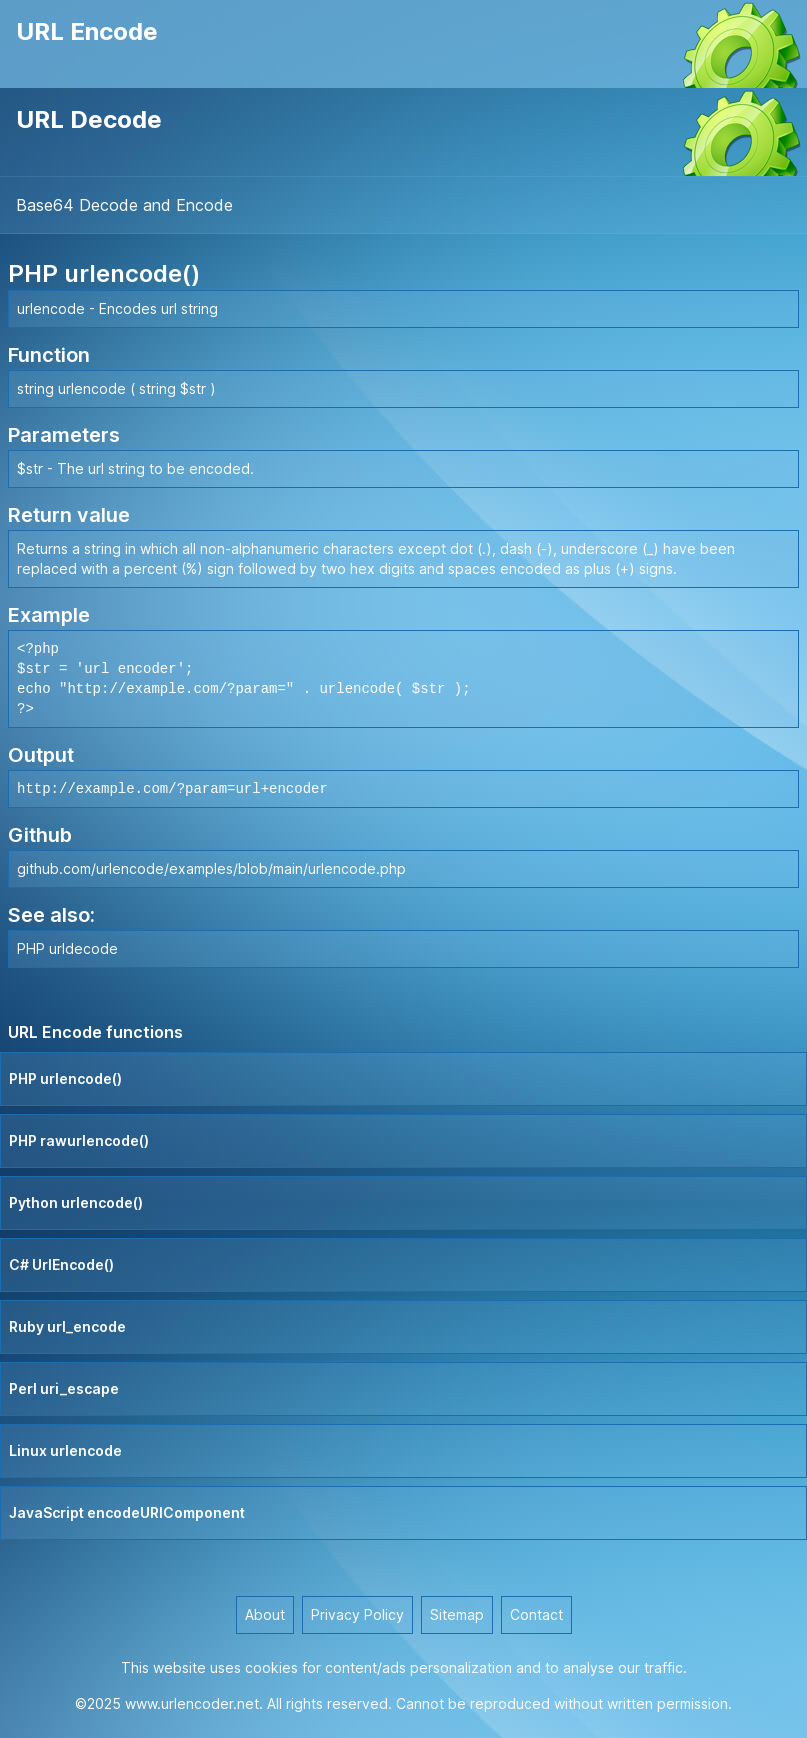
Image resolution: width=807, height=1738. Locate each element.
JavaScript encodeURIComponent (127, 1512)
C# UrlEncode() (61, 1264)
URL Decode (89, 119)
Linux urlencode (65, 1450)
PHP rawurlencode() (79, 1140)
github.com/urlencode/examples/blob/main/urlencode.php (211, 868)
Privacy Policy (357, 1614)
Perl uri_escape (64, 1388)
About (265, 1614)
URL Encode (87, 31)
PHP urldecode (67, 948)
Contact (536, 1614)
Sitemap (457, 1614)
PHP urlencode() (65, 1078)
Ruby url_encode (67, 1326)
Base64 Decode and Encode (124, 205)
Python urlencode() (76, 1202)
